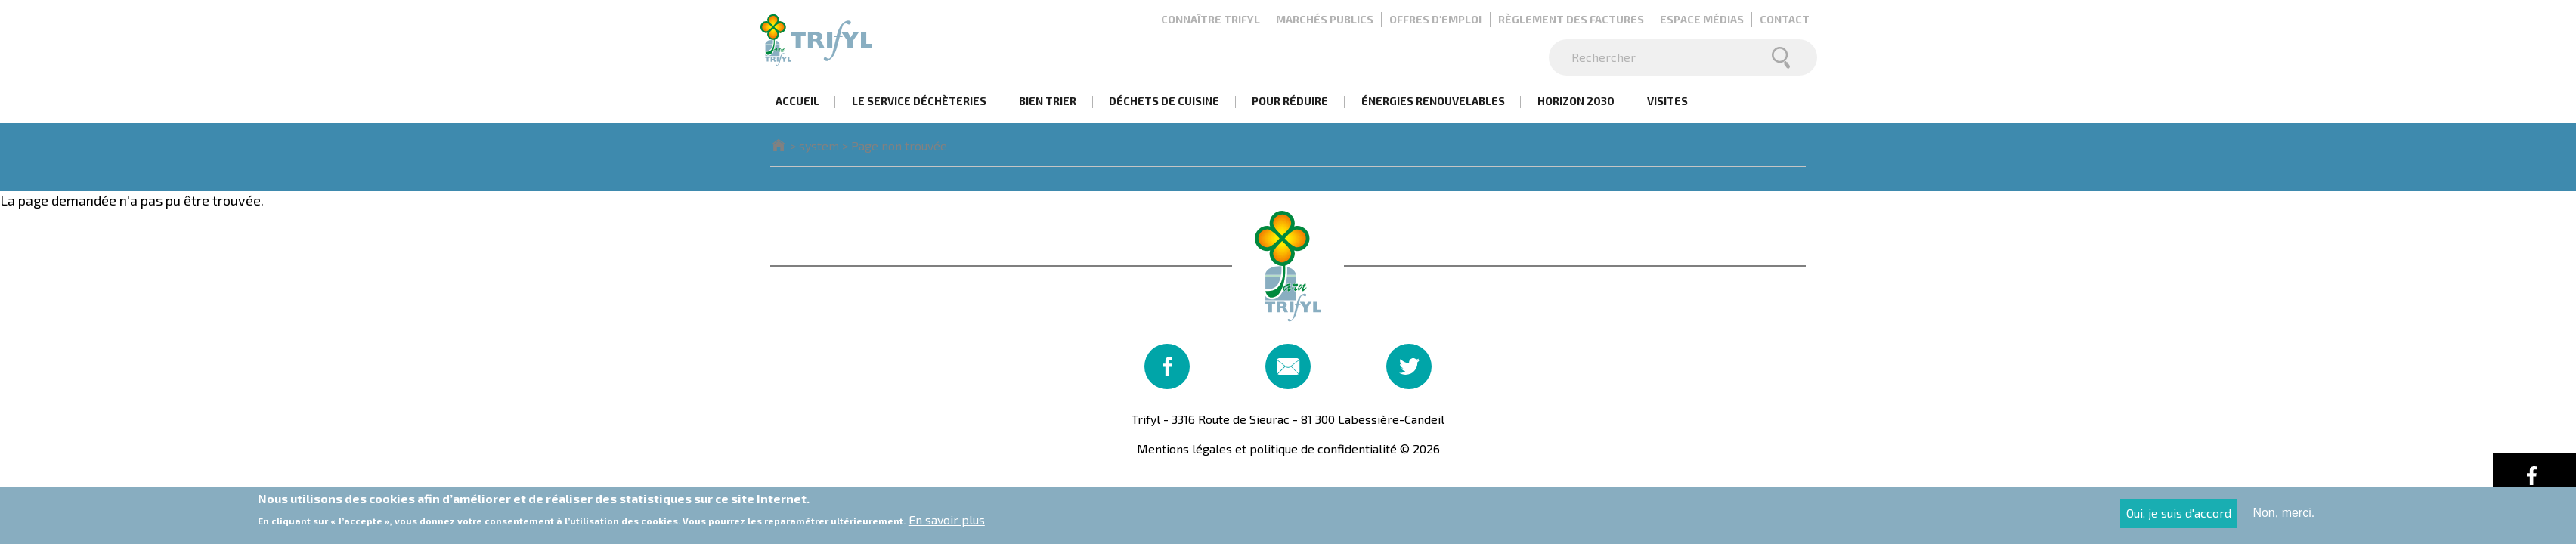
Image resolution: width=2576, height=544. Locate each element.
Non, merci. (2283, 516)
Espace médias (1702, 19)
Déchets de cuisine (1164, 100)
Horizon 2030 (1576, 100)
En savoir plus (947, 523)
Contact (1785, 19)
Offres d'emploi (1435, 19)
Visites (1667, 100)
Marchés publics (1324, 19)
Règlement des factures (1571, 19)
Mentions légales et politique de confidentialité (1267, 448)
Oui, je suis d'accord (2178, 516)
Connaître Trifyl (1210, 19)
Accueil (797, 100)
